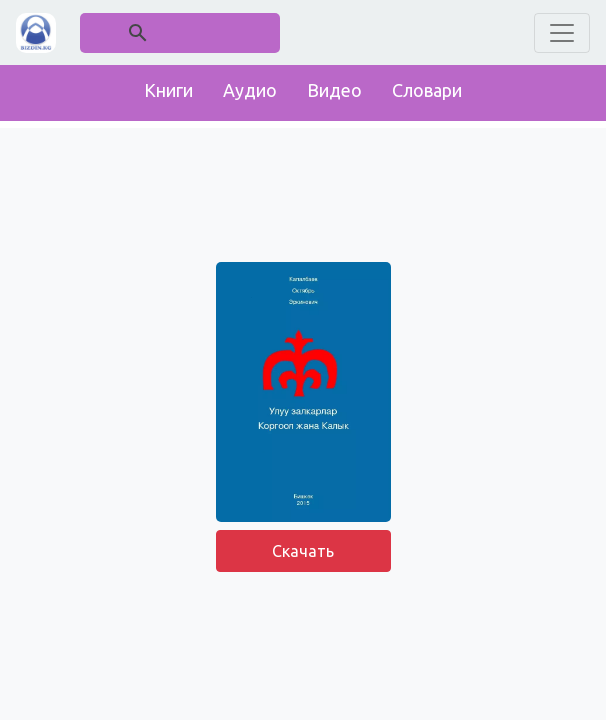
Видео (334, 90)
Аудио (250, 90)
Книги (168, 90)
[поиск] (181, 32)
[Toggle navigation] (562, 33)
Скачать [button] (303, 551)
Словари (427, 90)
